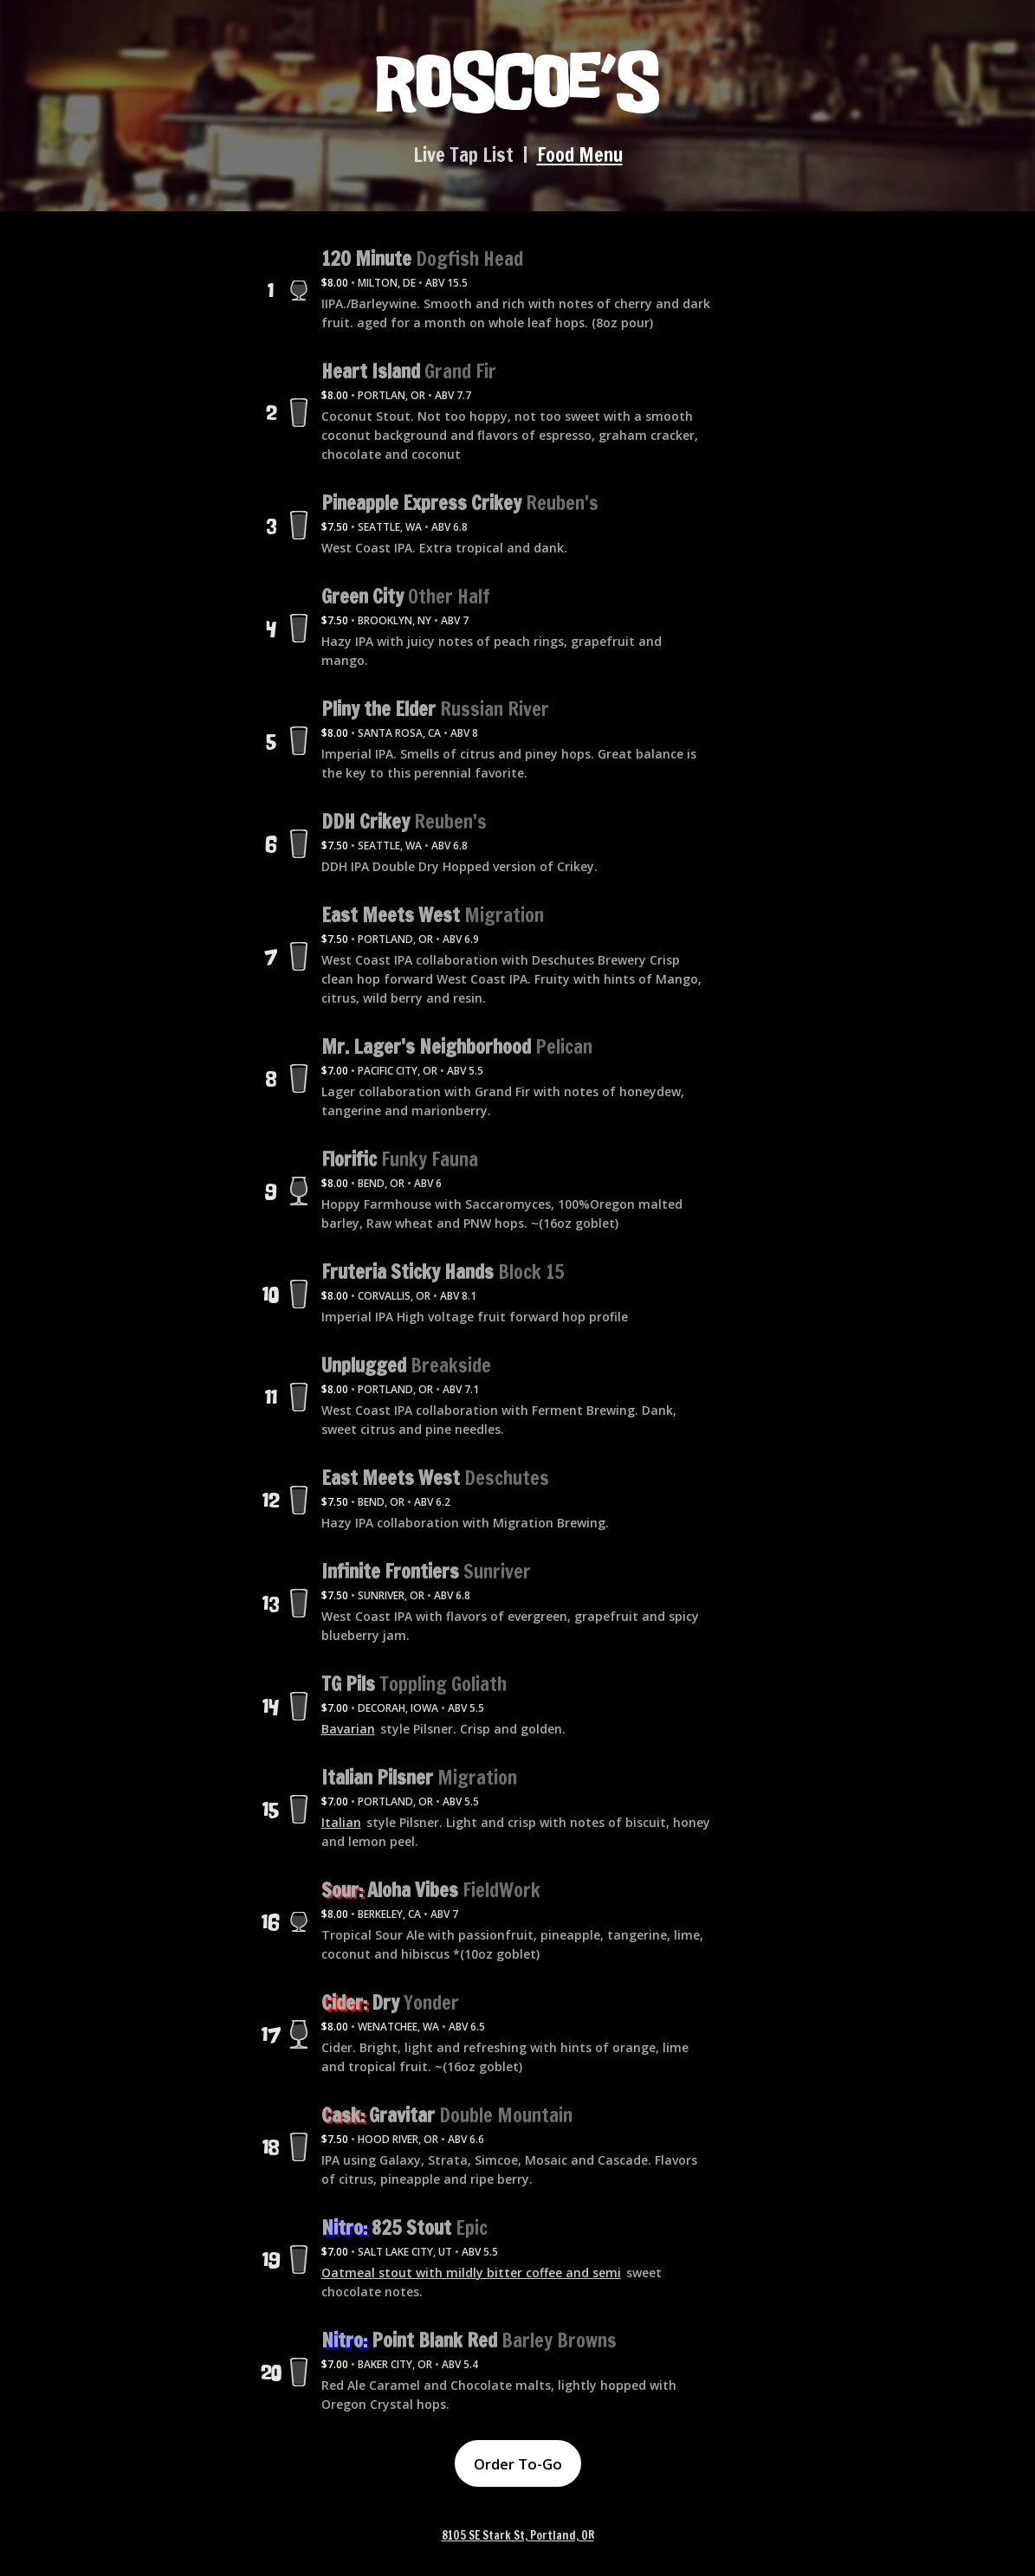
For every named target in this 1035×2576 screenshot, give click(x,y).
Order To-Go (518, 2464)
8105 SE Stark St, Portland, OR (518, 2535)
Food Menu (580, 154)
